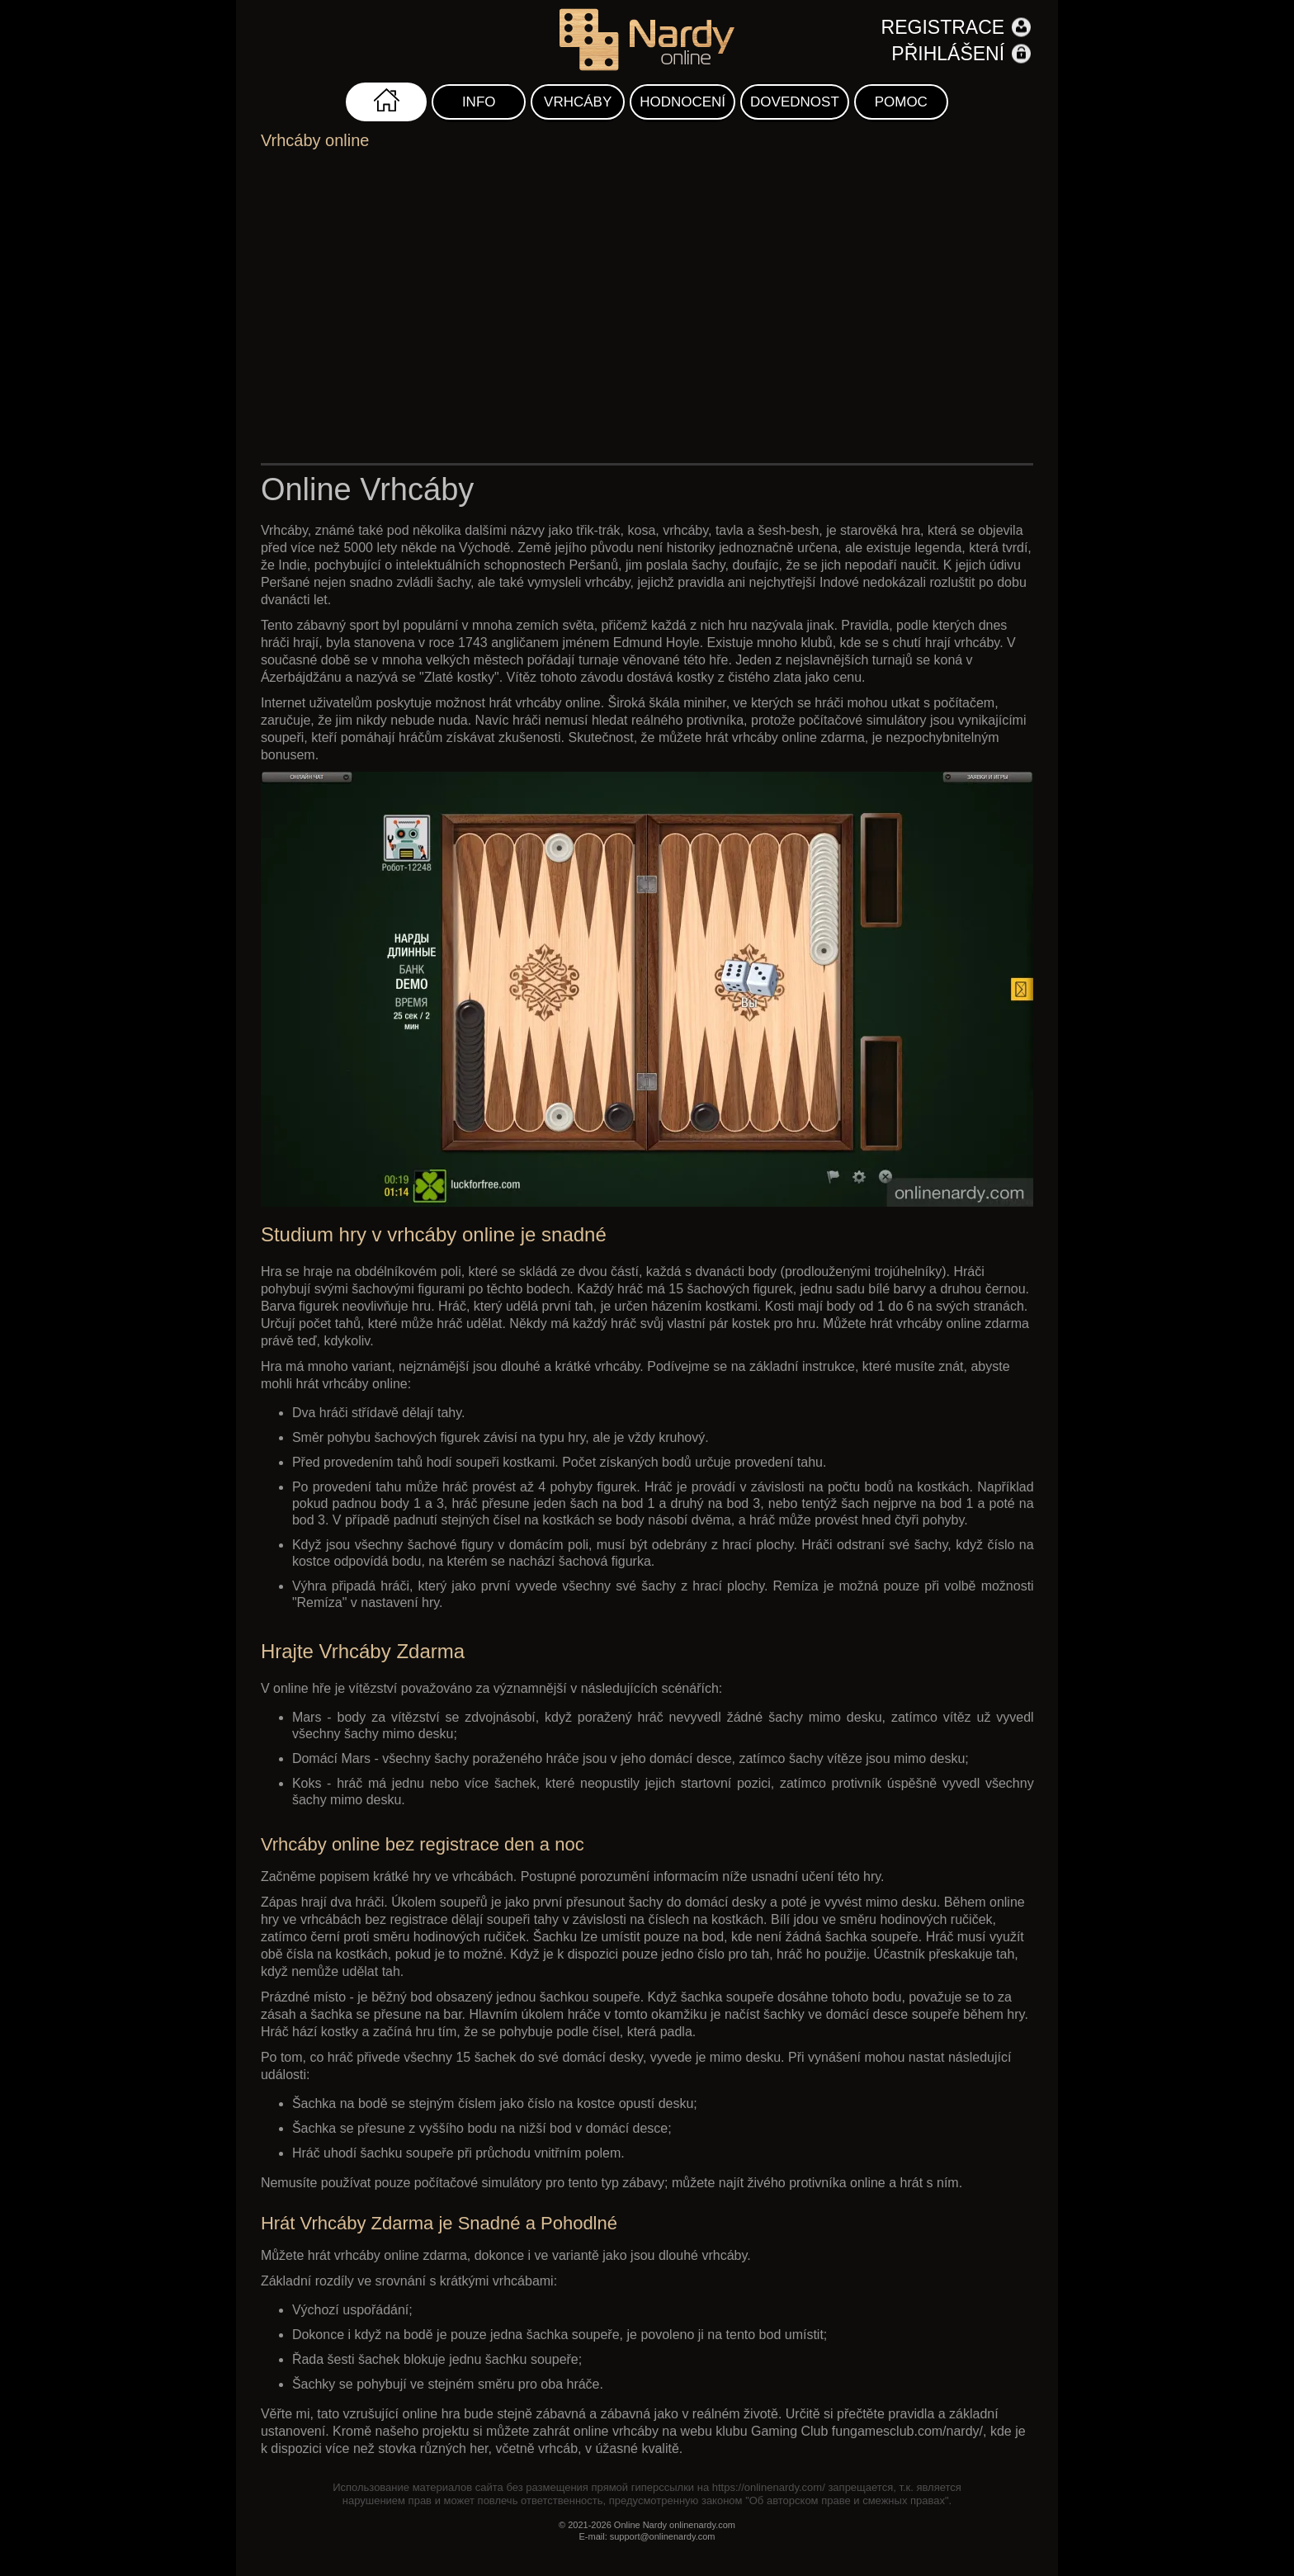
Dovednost (794, 102)
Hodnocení (682, 102)
